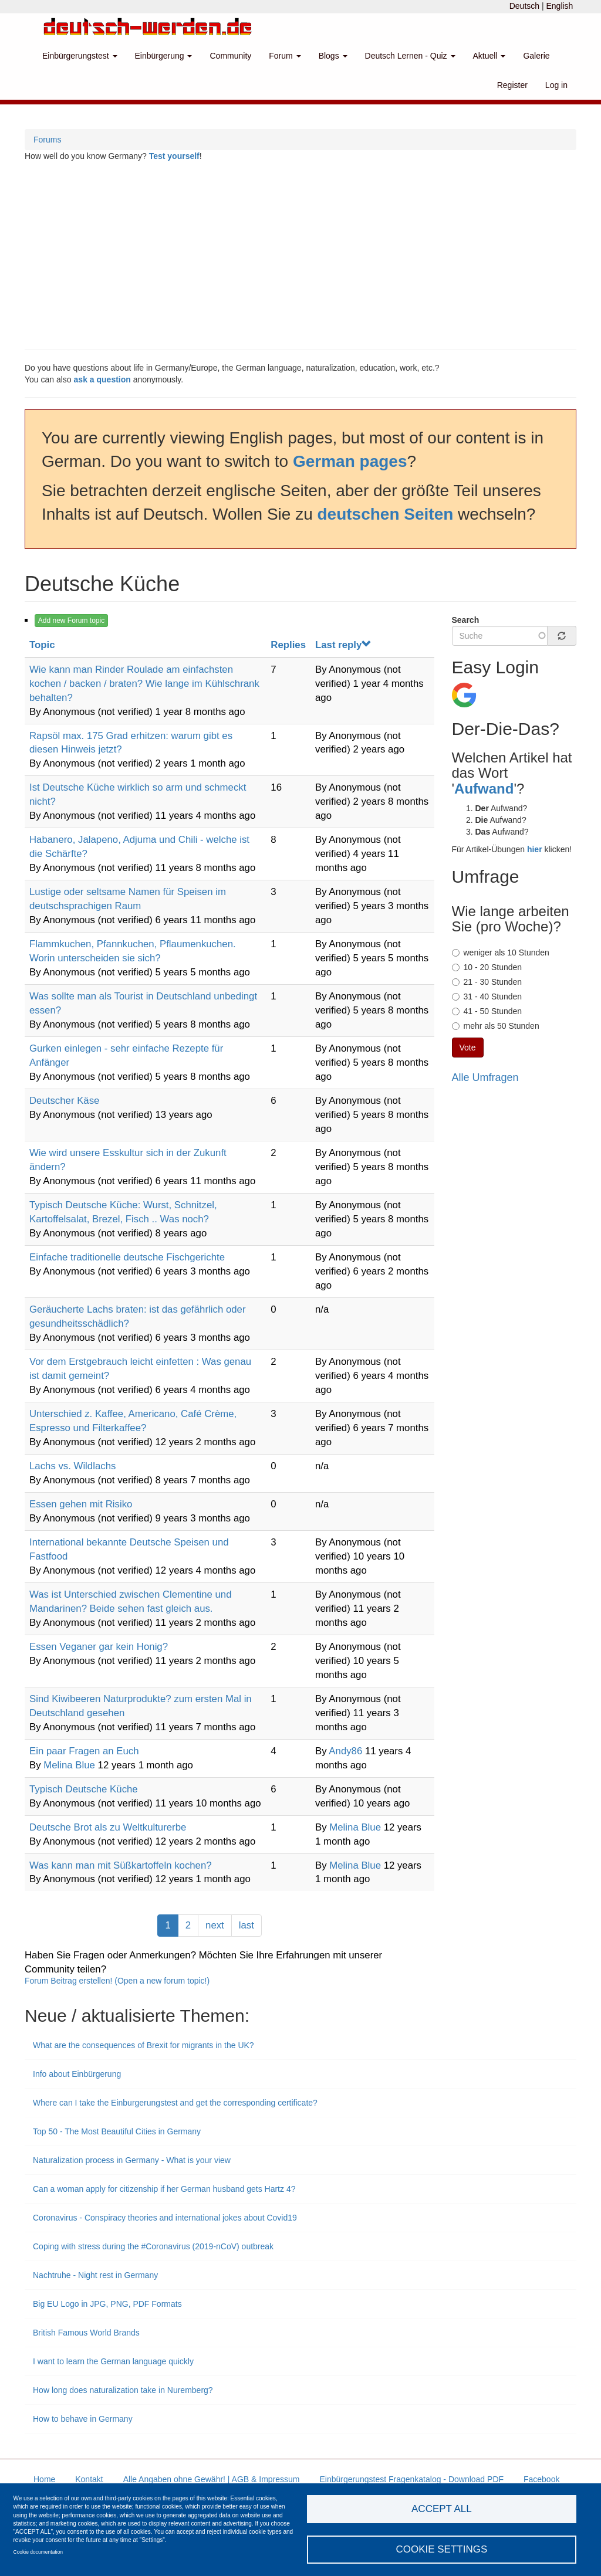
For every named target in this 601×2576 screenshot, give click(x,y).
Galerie (536, 55)
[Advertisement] (300, 256)
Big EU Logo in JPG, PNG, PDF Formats (107, 2304)
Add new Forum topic (71, 620)
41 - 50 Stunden (487, 1011)
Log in (556, 85)
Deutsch (524, 6)
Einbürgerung (164, 55)
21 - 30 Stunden (487, 982)
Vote (468, 1047)
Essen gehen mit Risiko (80, 1504)
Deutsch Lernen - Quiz (410, 55)
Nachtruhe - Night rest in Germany (95, 2275)
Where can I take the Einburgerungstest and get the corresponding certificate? (175, 2102)
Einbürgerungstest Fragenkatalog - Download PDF (411, 2479)
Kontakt (89, 2479)
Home (44, 2479)
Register (512, 85)
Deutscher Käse (64, 1100)
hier (534, 849)
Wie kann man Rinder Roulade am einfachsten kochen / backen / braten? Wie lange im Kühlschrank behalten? (144, 683)
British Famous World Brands (87, 2332)
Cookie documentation (38, 2552)
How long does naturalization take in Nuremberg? (124, 2390)
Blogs (333, 55)
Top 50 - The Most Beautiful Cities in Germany (117, 2131)
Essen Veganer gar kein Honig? (98, 1646)
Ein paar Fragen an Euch (84, 1751)
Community (230, 55)
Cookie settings (441, 2549)
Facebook (541, 2479)
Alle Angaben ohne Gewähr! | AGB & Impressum (211, 2479)
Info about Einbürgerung (77, 2074)
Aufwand (484, 788)
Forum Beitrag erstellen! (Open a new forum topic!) (117, 1980)
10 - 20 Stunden (487, 967)
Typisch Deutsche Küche (83, 1789)
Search (466, 620)
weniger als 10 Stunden (500, 952)
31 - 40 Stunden (487, 996)
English (559, 6)
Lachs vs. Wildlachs (72, 1466)
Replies (288, 644)
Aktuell (489, 55)
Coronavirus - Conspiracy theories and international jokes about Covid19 (165, 2217)
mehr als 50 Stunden (495, 1026)
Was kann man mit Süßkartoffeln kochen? (120, 1865)
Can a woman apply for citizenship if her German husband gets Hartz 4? (164, 2189)
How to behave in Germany (83, 2419)
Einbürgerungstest (79, 55)
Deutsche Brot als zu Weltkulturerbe (107, 1827)
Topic (42, 644)
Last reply (343, 644)
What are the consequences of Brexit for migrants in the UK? (143, 2045)
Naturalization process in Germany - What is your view (132, 2160)
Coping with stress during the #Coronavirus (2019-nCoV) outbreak (153, 2246)
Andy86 (345, 1751)
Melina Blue (69, 1765)
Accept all (441, 2508)
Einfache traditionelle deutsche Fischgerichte (127, 1257)
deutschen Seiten (386, 514)
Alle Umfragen (485, 1077)
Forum (284, 55)
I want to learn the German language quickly (113, 2361)
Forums (47, 139)
